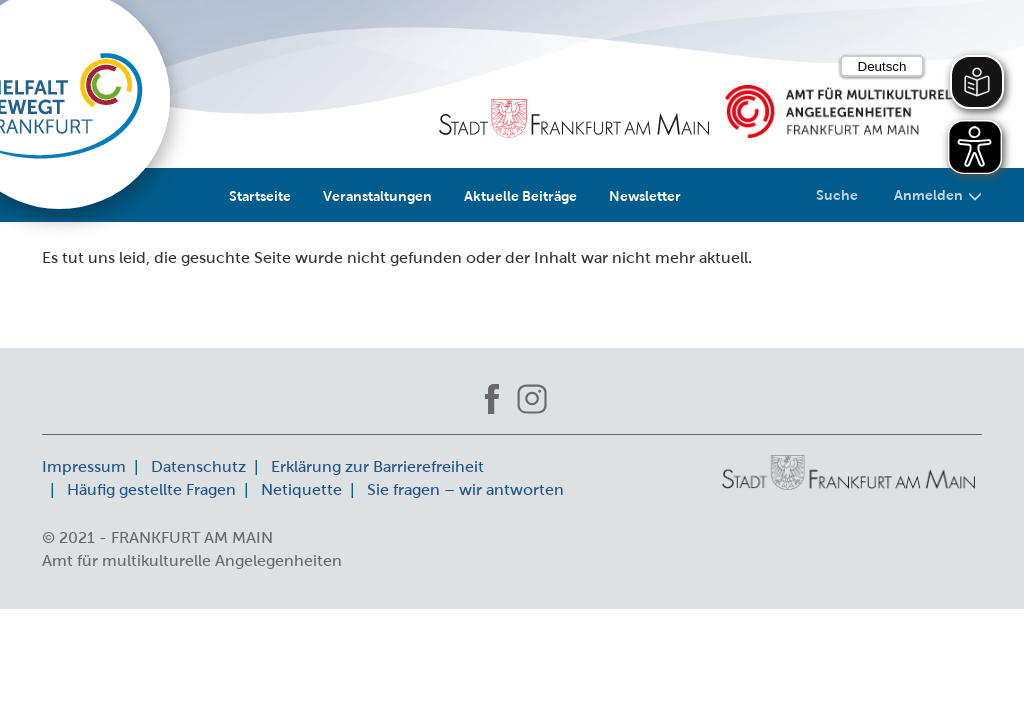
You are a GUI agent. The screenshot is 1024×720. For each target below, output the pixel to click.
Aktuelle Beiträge (520, 196)
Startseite (260, 196)
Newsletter (645, 196)
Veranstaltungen (377, 196)
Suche (837, 195)
